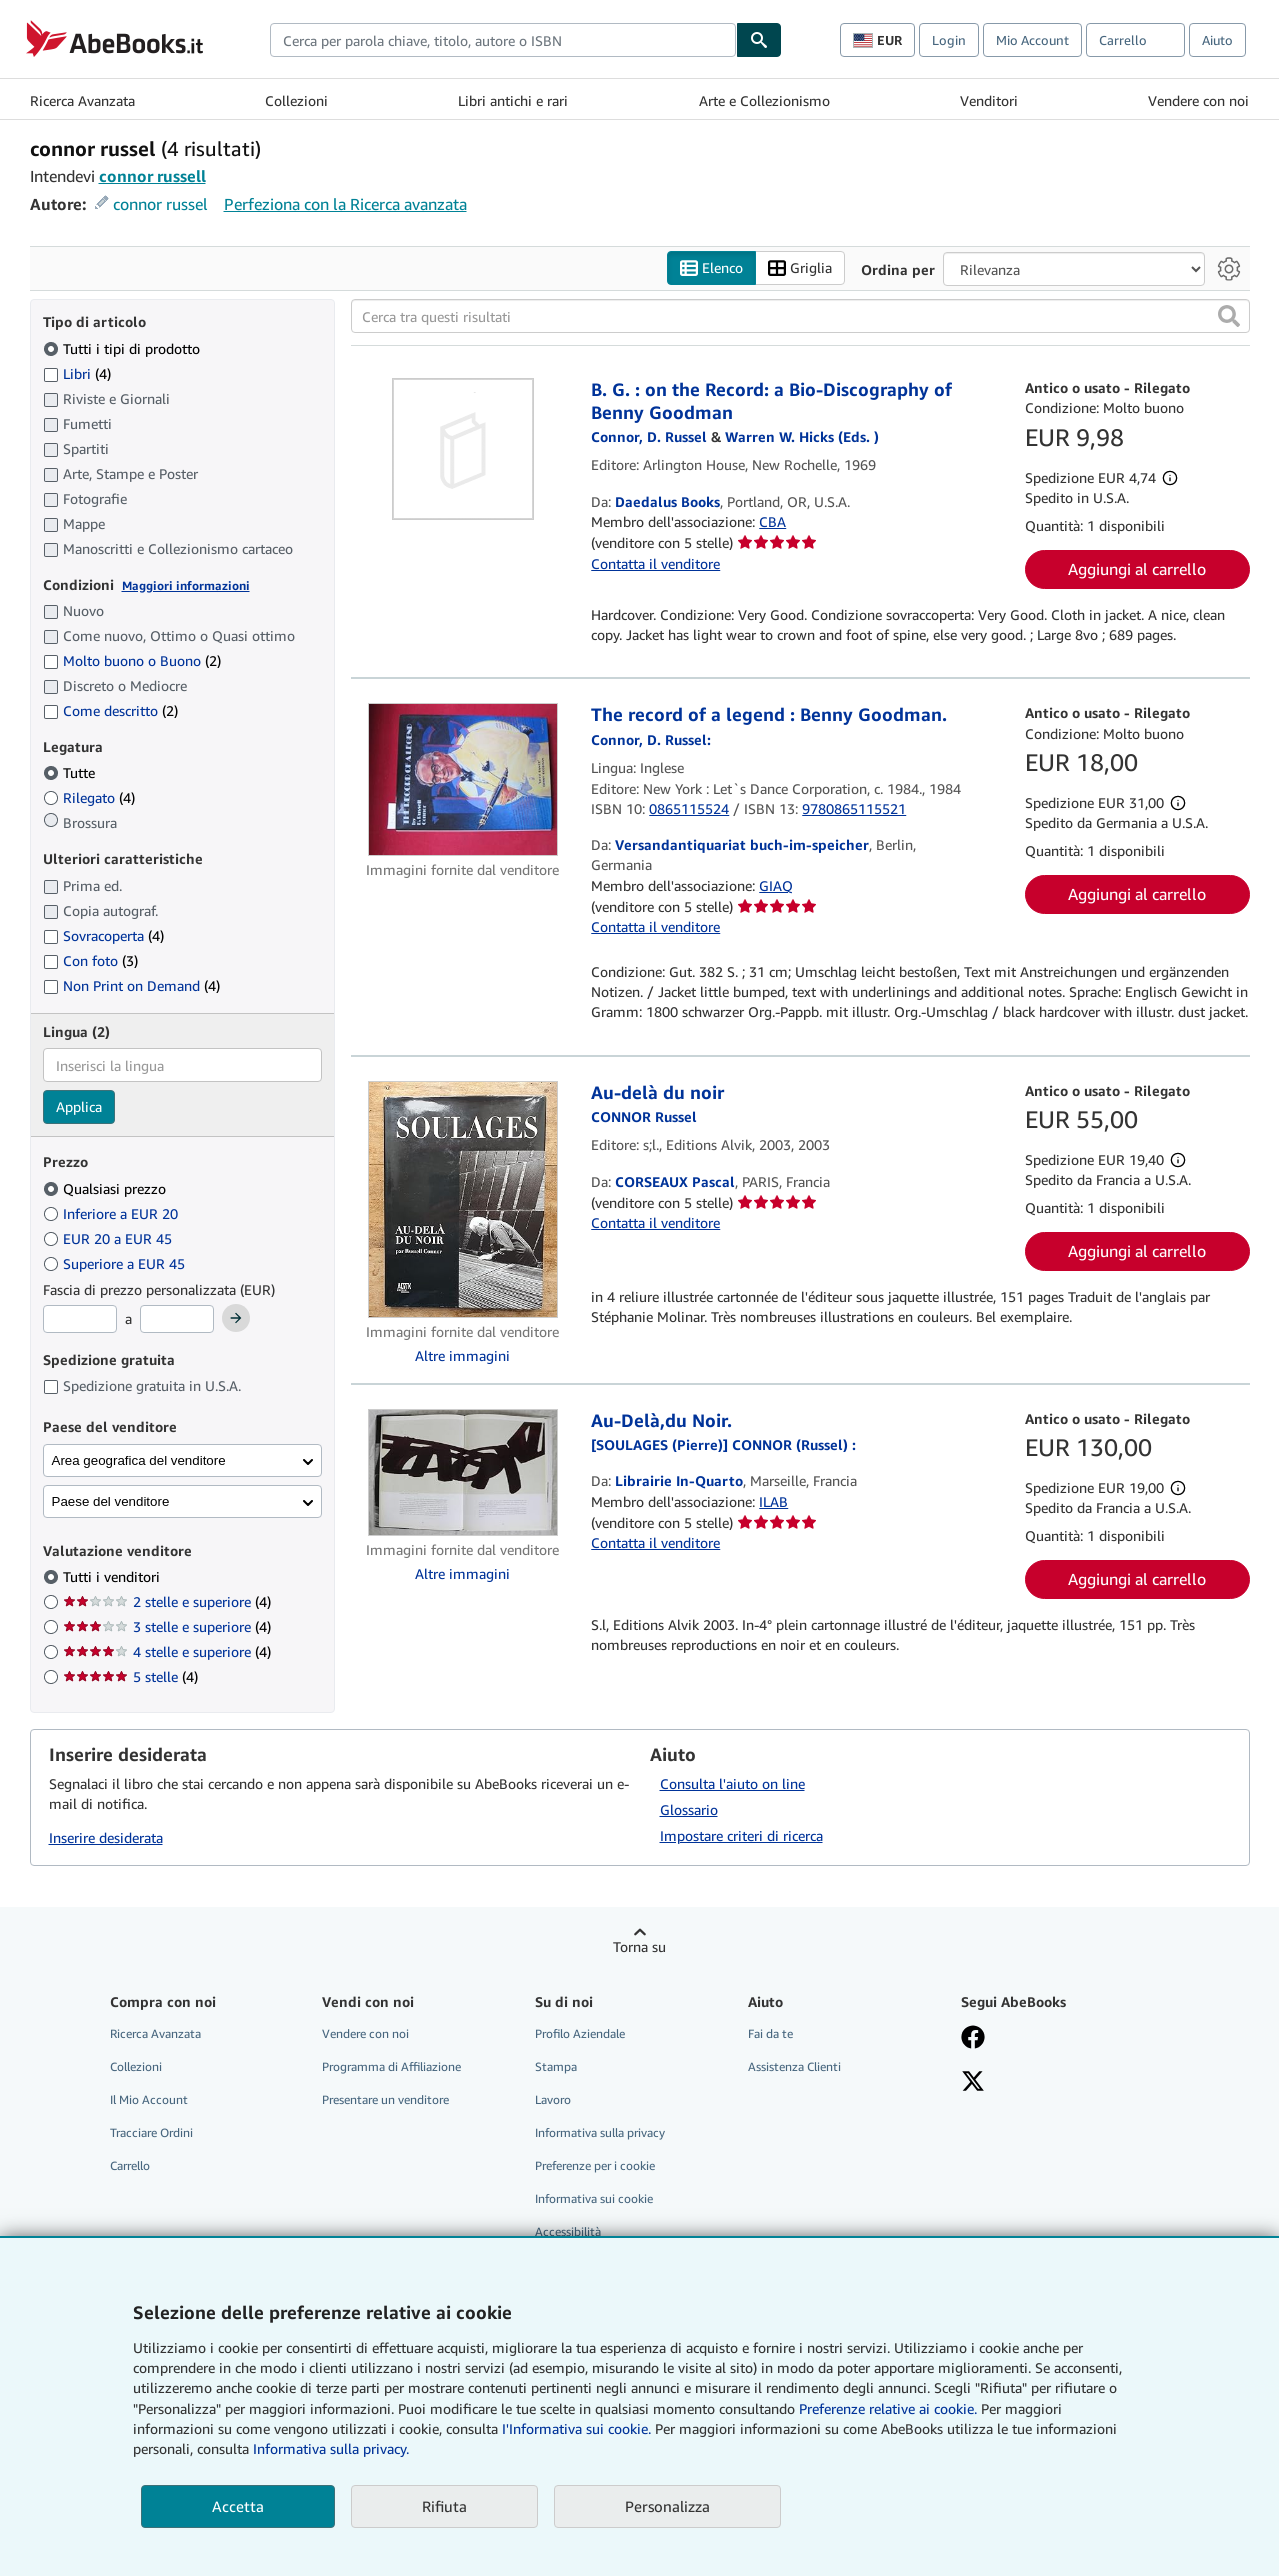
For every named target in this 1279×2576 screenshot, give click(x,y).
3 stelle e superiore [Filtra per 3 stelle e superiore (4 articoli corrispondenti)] (167, 1627)
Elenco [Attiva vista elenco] (711, 268)
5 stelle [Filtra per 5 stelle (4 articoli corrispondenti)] (130, 1677)
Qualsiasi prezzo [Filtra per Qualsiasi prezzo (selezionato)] (106, 1188)
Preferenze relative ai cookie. (888, 2408)
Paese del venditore (111, 1501)
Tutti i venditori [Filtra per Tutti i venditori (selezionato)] (113, 1577)
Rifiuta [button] (444, 2506)
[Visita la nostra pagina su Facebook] (973, 2039)
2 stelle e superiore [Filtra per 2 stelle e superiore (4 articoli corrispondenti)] (167, 1602)
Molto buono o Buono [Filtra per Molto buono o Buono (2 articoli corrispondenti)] (132, 661)
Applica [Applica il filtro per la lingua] (79, 1107)
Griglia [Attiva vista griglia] (800, 268)
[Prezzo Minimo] (80, 1320)
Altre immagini (462, 1355)
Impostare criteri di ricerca (741, 1835)
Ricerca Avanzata (82, 100)
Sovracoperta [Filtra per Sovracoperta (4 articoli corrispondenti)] (103, 935)
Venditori (989, 100)
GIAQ (776, 885)
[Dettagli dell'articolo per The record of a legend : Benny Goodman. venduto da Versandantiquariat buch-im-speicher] (463, 780)
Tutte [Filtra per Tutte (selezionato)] (71, 773)
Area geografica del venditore (139, 1460)
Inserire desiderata (106, 1838)
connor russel (160, 204)
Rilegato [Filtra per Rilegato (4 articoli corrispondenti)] (89, 798)
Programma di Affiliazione (391, 2066)
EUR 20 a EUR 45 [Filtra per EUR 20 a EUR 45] (109, 1238)
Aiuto (1217, 40)
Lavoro (553, 2099)
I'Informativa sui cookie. (576, 2428)
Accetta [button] (238, 2506)
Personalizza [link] (667, 2506)
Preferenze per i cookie (595, 2166)
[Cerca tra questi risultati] (800, 317)
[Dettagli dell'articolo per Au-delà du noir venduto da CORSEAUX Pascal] (463, 1199)
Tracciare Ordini (151, 2132)
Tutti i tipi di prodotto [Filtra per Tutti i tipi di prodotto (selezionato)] (123, 348)
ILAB (773, 1501)
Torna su (639, 1946)
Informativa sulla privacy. (331, 2448)
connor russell (152, 176)
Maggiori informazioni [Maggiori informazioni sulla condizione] (186, 585)
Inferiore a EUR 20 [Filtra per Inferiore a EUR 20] (112, 1213)
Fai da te (770, 2033)
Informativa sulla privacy (600, 2132)
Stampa (556, 2066)
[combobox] (503, 40)
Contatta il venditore (655, 563)
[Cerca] (759, 40)
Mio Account (1032, 40)
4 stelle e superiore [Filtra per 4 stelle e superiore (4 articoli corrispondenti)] (167, 1652)
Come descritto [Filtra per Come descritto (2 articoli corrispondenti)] (110, 710)
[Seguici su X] (973, 2083)
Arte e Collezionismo (764, 100)
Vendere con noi (1198, 100)
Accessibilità (568, 2232)
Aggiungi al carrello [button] (1137, 570)
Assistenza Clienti (794, 2066)
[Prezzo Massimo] (177, 1320)
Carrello (130, 2166)
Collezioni (296, 100)
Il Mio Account (149, 2099)
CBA (772, 522)
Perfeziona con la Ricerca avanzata (345, 204)
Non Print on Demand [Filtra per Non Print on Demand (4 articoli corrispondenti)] (131, 985)
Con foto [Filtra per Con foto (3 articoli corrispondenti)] (90, 960)
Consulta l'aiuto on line (732, 1783)
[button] (1229, 317)
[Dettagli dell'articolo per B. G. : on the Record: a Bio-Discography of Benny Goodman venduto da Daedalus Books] (463, 450)
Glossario (689, 1809)
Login (949, 40)
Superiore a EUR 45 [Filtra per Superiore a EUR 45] (116, 1263)
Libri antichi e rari (513, 100)
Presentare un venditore (385, 2099)
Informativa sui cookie (594, 2199)
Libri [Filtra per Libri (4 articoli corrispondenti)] (77, 373)
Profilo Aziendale (580, 2033)
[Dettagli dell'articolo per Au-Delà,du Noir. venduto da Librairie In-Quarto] (463, 1472)
